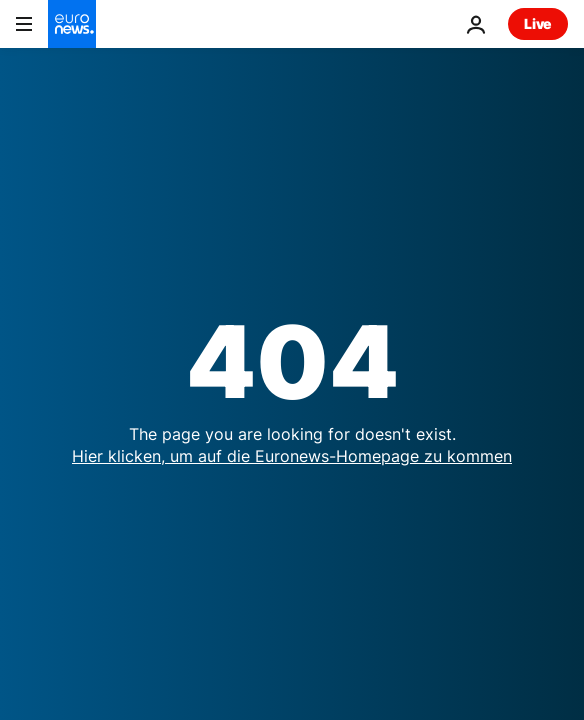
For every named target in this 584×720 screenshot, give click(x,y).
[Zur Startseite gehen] (72, 24)
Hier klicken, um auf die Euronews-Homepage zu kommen (292, 456)
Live (538, 23)
